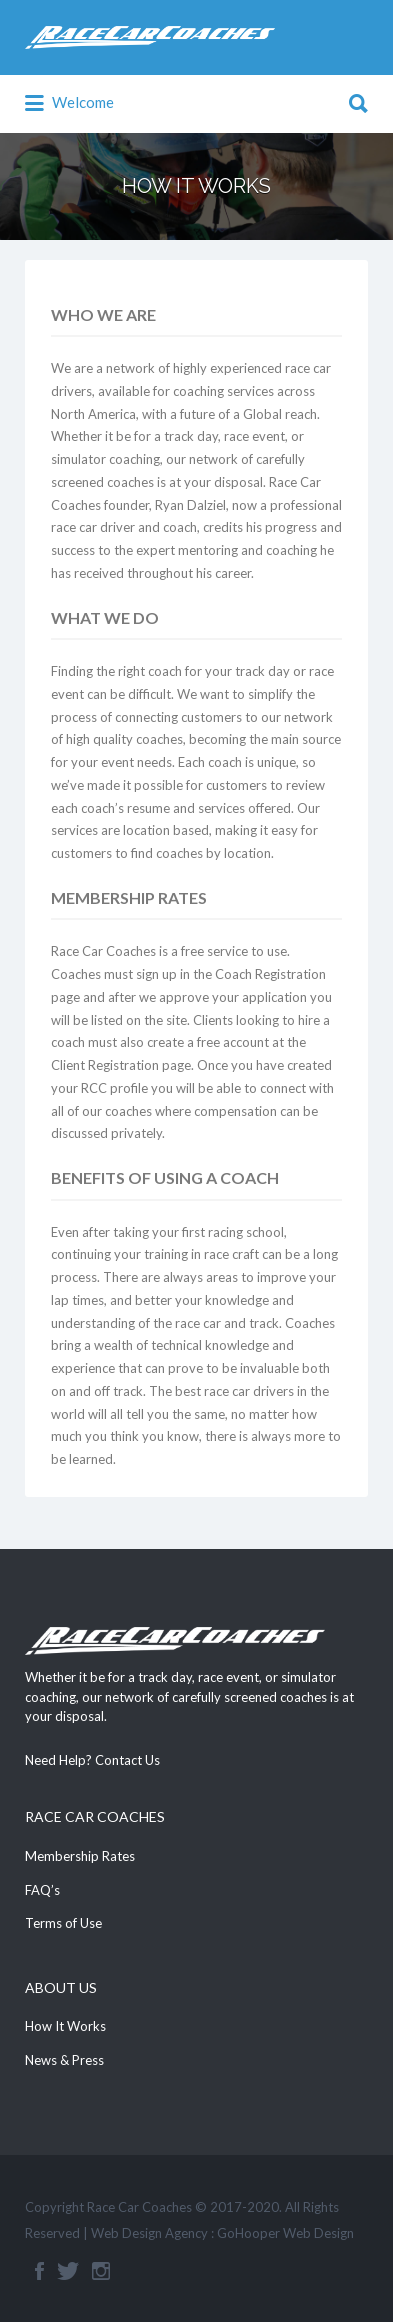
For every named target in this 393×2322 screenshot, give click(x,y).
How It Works (65, 2026)
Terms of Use (63, 1923)
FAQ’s (42, 1890)
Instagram (101, 2271)
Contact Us (127, 1760)
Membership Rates (80, 1856)
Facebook (39, 2271)
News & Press (64, 2060)
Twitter (68, 2271)
